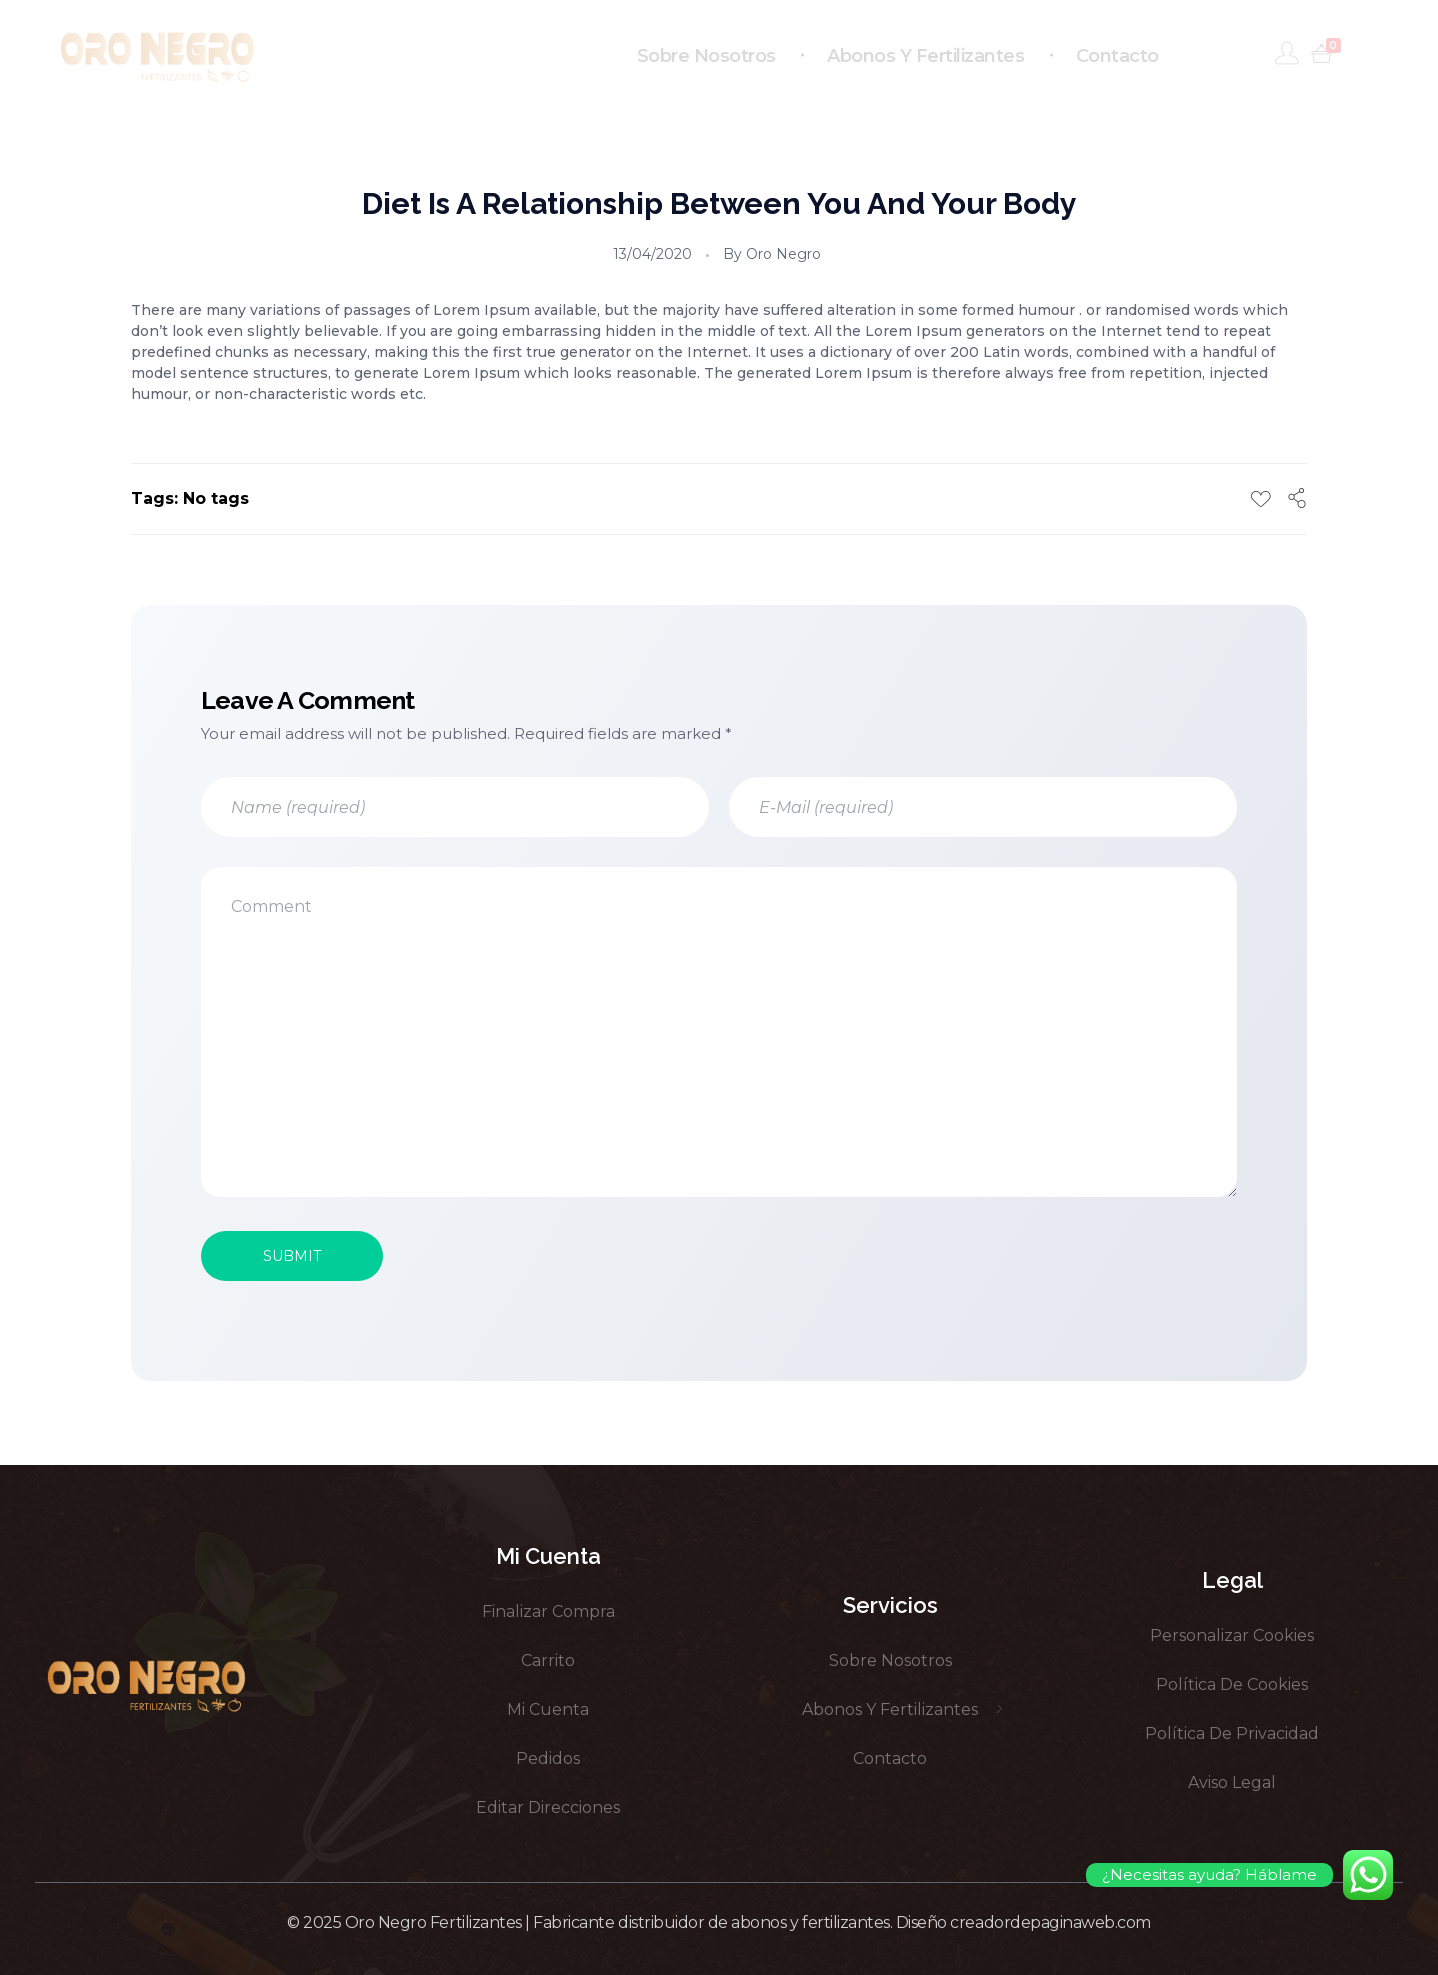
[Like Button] (1261, 499)
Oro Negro (783, 254)
